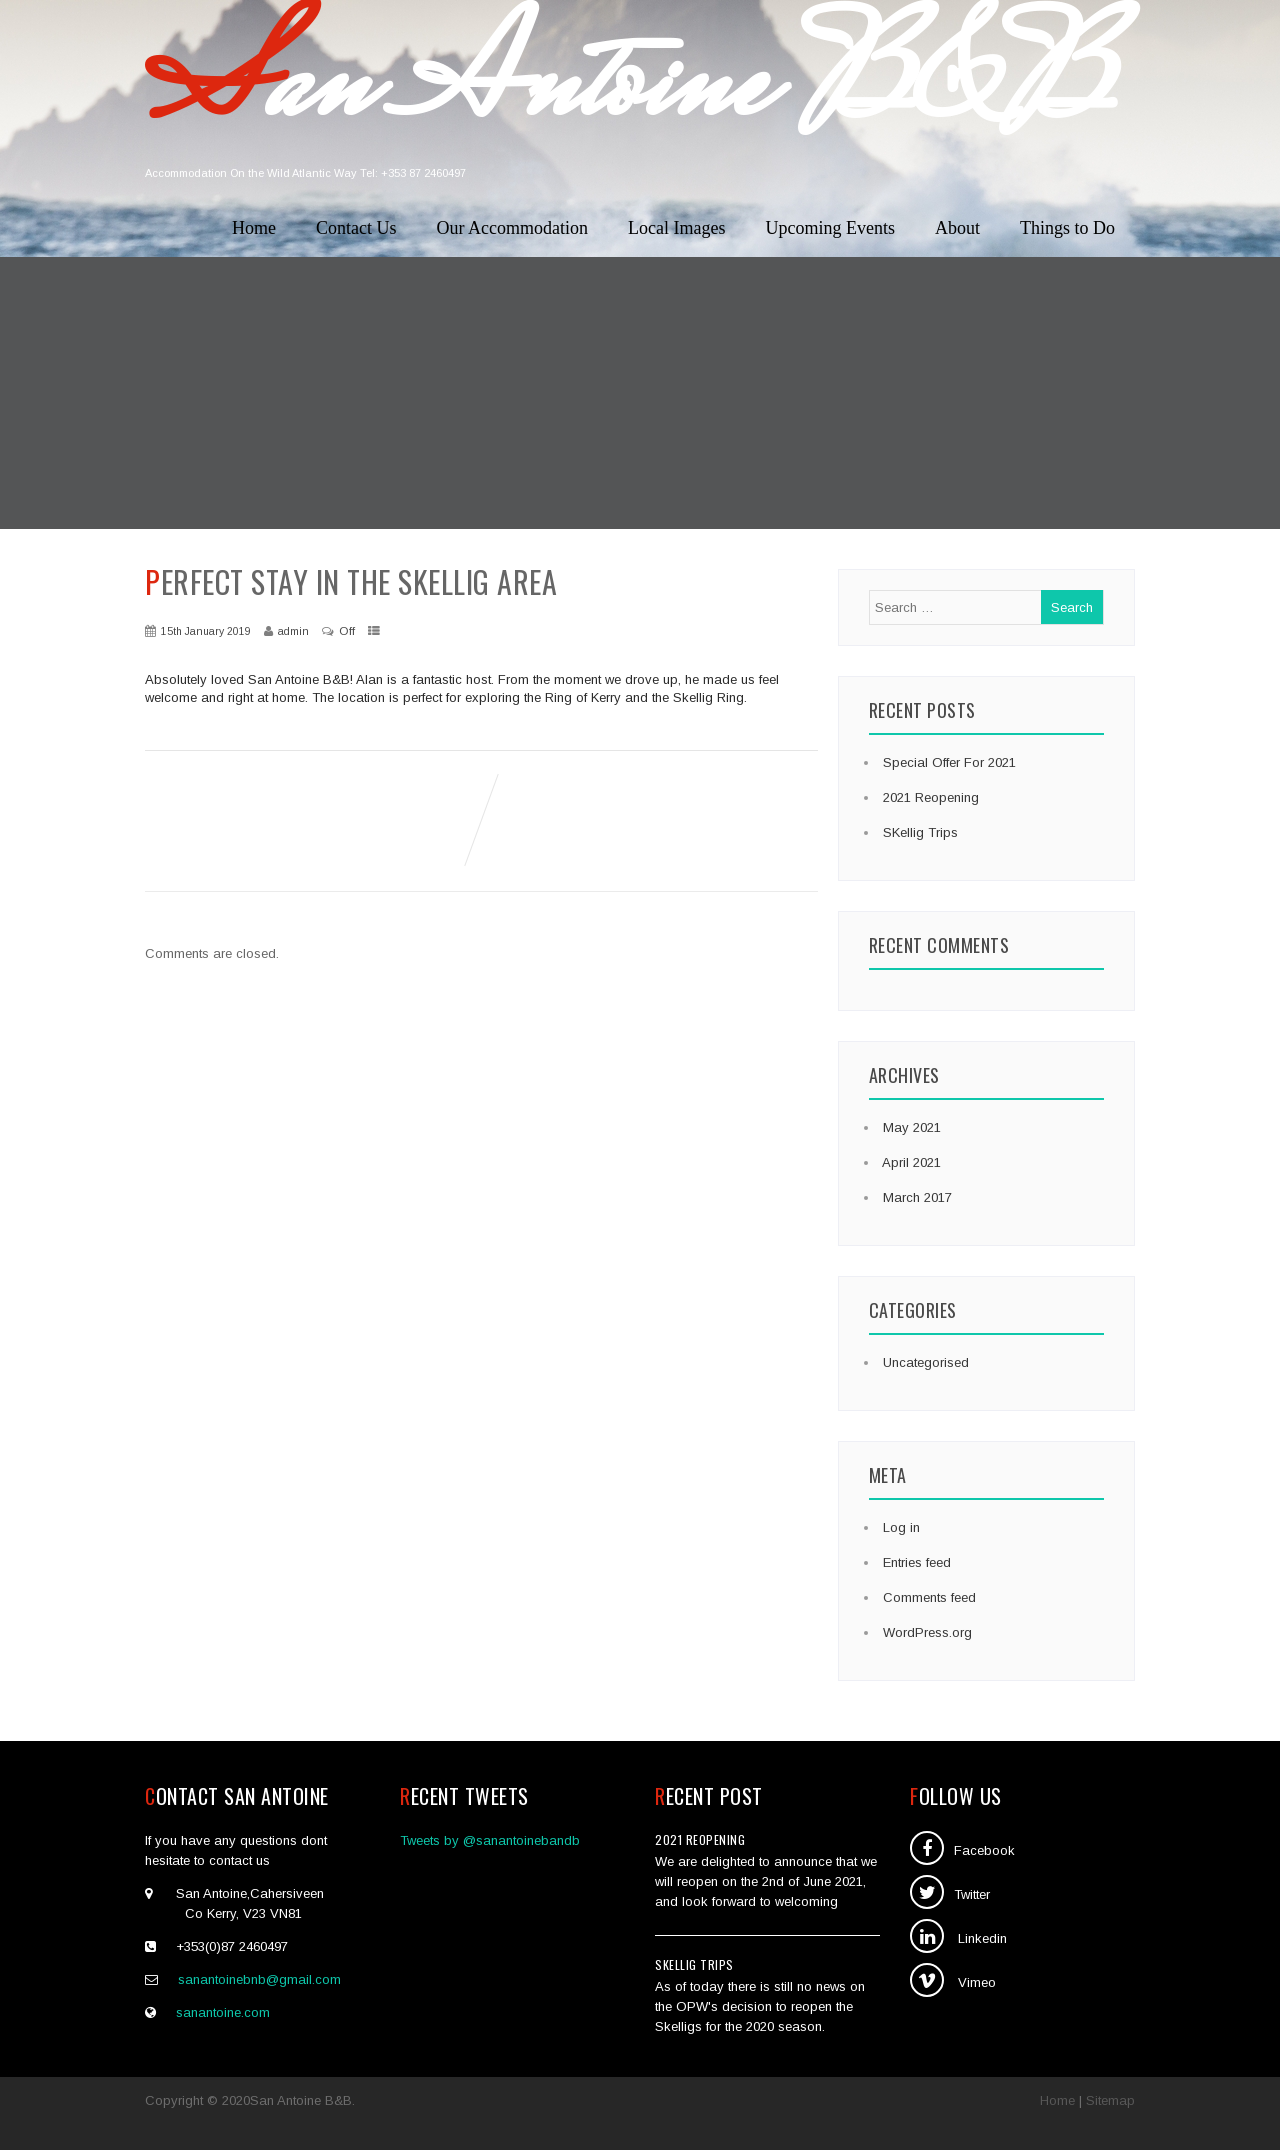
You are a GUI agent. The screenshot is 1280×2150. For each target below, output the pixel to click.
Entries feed (915, 1562)
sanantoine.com (223, 2012)
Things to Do (1067, 228)
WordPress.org (925, 1632)
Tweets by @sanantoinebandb (490, 1840)
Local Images (676, 228)
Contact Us (356, 228)
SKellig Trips (918, 832)
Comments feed (927, 1597)
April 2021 (911, 1162)
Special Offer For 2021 (947, 762)
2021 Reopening (929, 797)
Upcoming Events (830, 228)
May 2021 (912, 1127)
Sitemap (1110, 2100)
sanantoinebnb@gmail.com (259, 1979)
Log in (899, 1527)
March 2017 (917, 1197)
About (957, 228)
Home (254, 228)
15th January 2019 (206, 631)
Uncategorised (924, 1362)
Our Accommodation (512, 228)
